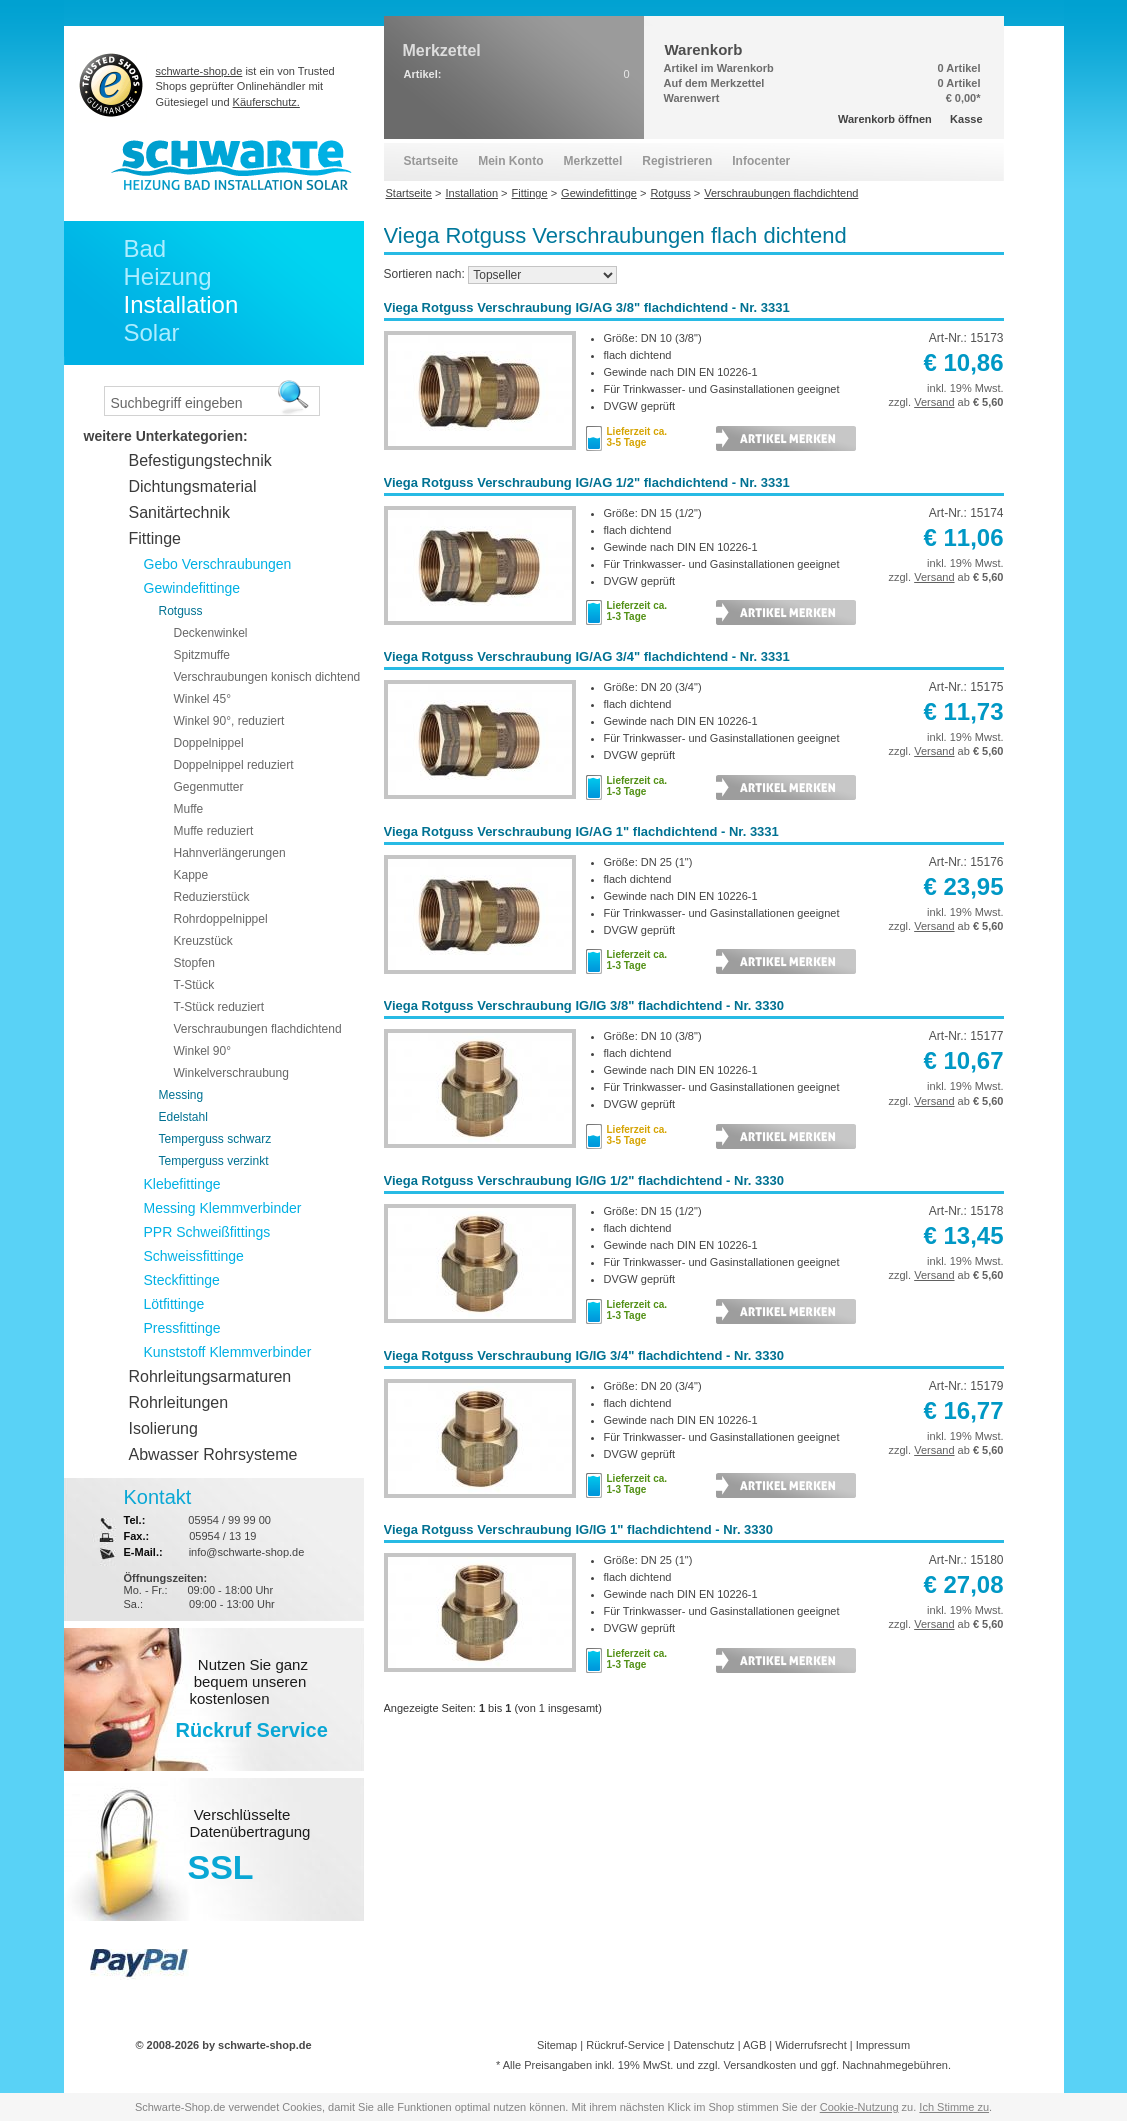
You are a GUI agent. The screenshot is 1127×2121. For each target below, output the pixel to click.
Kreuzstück (203, 941)
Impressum (883, 2045)
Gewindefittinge (192, 588)
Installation (181, 304)
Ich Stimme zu (954, 2107)
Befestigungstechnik (200, 460)
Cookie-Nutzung (859, 2107)
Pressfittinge (182, 1328)
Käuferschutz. (266, 102)
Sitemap (557, 2045)
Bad (145, 248)
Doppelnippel (209, 743)
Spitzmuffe (202, 655)
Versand (934, 402)
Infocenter (761, 161)
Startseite (431, 161)
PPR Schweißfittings (207, 1232)
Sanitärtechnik (179, 512)
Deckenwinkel (211, 633)
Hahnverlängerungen (230, 853)
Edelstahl (183, 1117)
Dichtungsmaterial (193, 486)
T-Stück (194, 985)
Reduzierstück (212, 897)
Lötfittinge (174, 1304)
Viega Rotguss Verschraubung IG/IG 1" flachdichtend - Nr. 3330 (579, 1529)
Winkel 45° (203, 699)
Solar (152, 332)
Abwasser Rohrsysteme (213, 1454)
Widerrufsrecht (811, 2045)
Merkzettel (593, 161)
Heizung (168, 276)
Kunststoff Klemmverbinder (228, 1352)
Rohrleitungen (179, 1402)
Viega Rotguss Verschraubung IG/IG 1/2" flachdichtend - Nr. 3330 (584, 1180)
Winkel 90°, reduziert (229, 721)
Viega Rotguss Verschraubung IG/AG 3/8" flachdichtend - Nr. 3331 (587, 307)
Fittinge (155, 538)
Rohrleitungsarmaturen (210, 1376)
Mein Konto (510, 161)
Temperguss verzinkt (214, 1161)
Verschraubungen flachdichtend (258, 1029)
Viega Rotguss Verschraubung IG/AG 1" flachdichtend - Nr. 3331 (581, 831)
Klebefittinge (182, 1184)
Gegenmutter (209, 787)
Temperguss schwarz (215, 1139)
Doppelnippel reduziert (234, 765)
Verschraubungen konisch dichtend (267, 677)
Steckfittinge (182, 1280)
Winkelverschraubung (231, 1073)
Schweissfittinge (194, 1256)
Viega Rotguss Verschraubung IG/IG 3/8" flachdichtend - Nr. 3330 (584, 1005)
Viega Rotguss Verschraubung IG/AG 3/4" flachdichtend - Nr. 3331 (587, 656)
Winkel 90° (203, 1051)
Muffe (189, 809)
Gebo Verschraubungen (218, 564)
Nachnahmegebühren (895, 2065)
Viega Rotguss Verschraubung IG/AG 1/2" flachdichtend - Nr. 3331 (587, 482)
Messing (181, 1095)
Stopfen (194, 963)
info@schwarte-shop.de (247, 1552)
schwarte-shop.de (199, 71)
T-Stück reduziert (219, 1007)
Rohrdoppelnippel (221, 919)
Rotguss (181, 611)
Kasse (966, 119)
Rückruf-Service (625, 2045)
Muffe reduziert (214, 831)
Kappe (191, 875)
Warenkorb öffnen (885, 119)
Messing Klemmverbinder (223, 1208)
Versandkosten (759, 2065)
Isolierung (163, 1428)
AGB (754, 2045)
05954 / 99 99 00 (229, 1520)
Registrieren (677, 161)
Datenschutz (703, 2045)
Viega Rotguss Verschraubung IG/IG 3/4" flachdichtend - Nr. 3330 (584, 1355)
